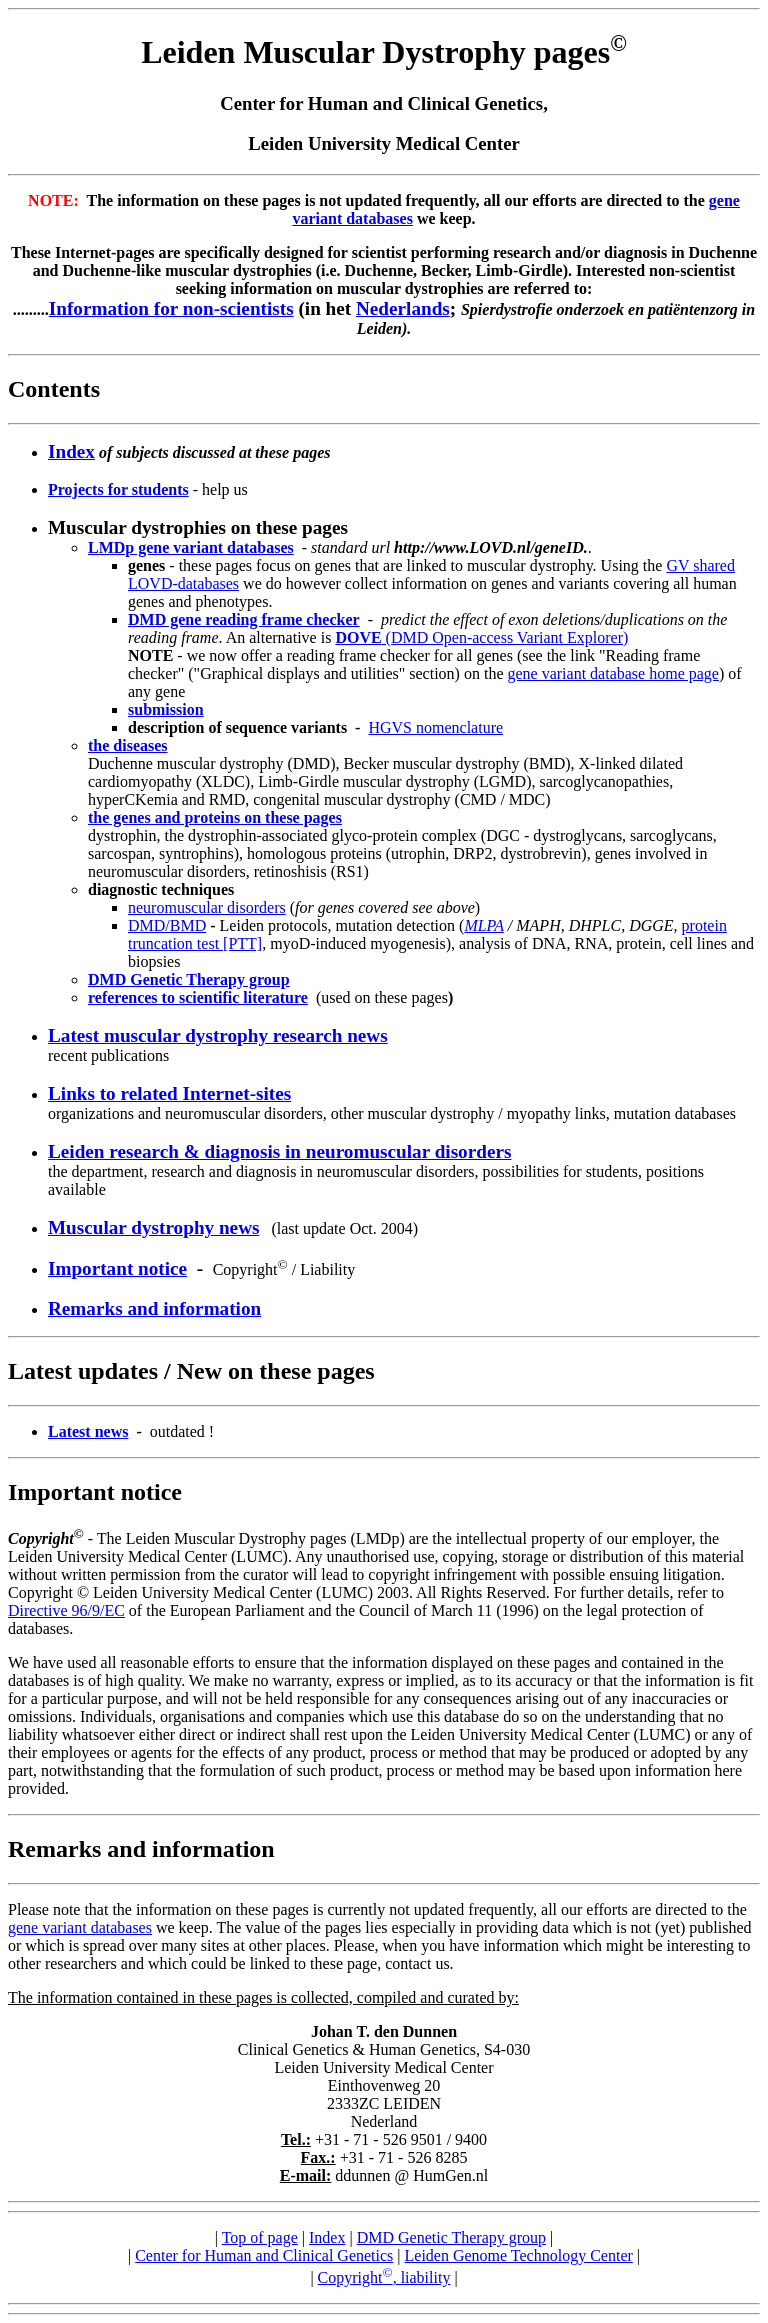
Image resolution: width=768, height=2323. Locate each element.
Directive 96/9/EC (66, 1610)
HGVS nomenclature (435, 727)
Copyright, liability (384, 2277)
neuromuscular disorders (207, 907)
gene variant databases (80, 1927)
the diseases (128, 745)
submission (166, 709)
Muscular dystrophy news (153, 1227)
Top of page (260, 2237)
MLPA (483, 925)
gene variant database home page (612, 673)
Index (327, 2237)
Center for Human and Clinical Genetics (264, 2255)
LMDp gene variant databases (191, 547)
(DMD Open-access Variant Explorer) (481, 637)
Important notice (117, 1268)
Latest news (88, 1431)
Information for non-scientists (171, 308)
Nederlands (403, 308)
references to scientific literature (198, 997)
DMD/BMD (167, 925)
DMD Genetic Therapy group (451, 2237)
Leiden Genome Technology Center (519, 2255)
